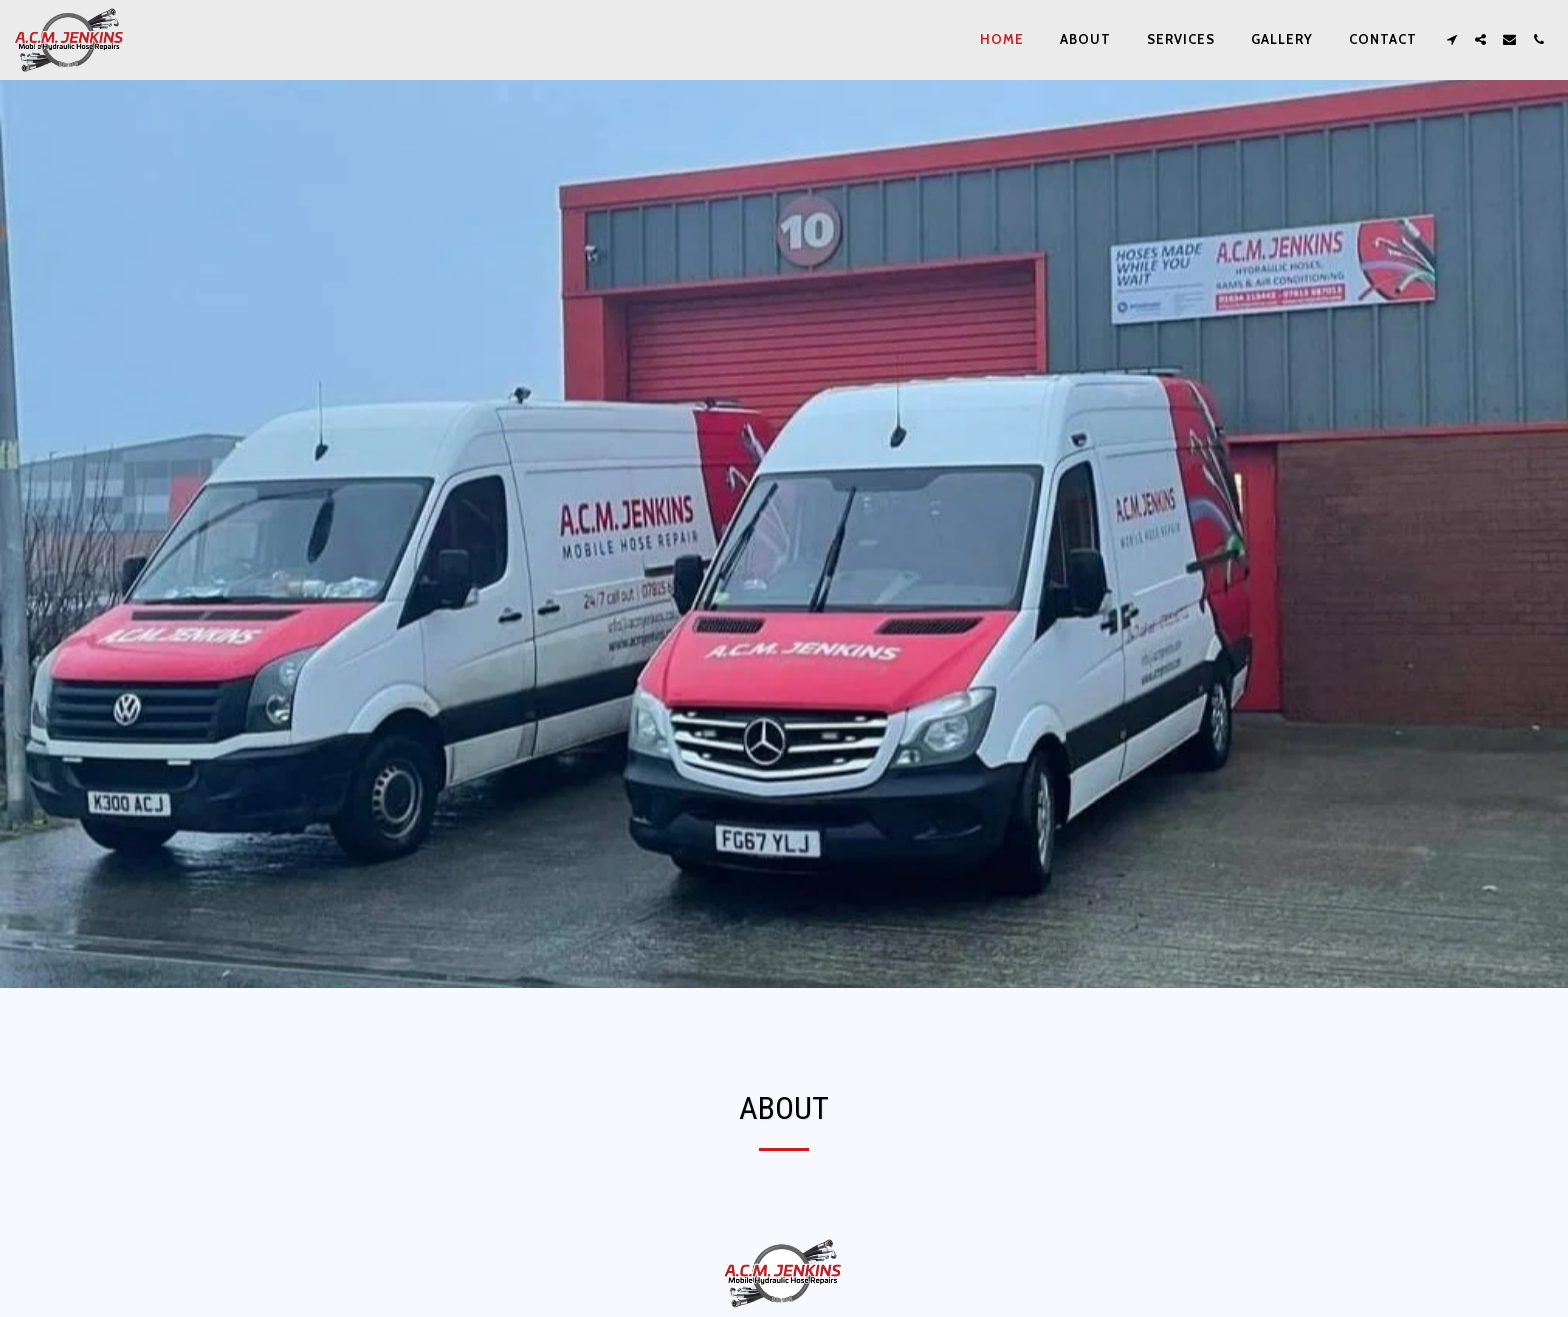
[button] (1451, 39)
